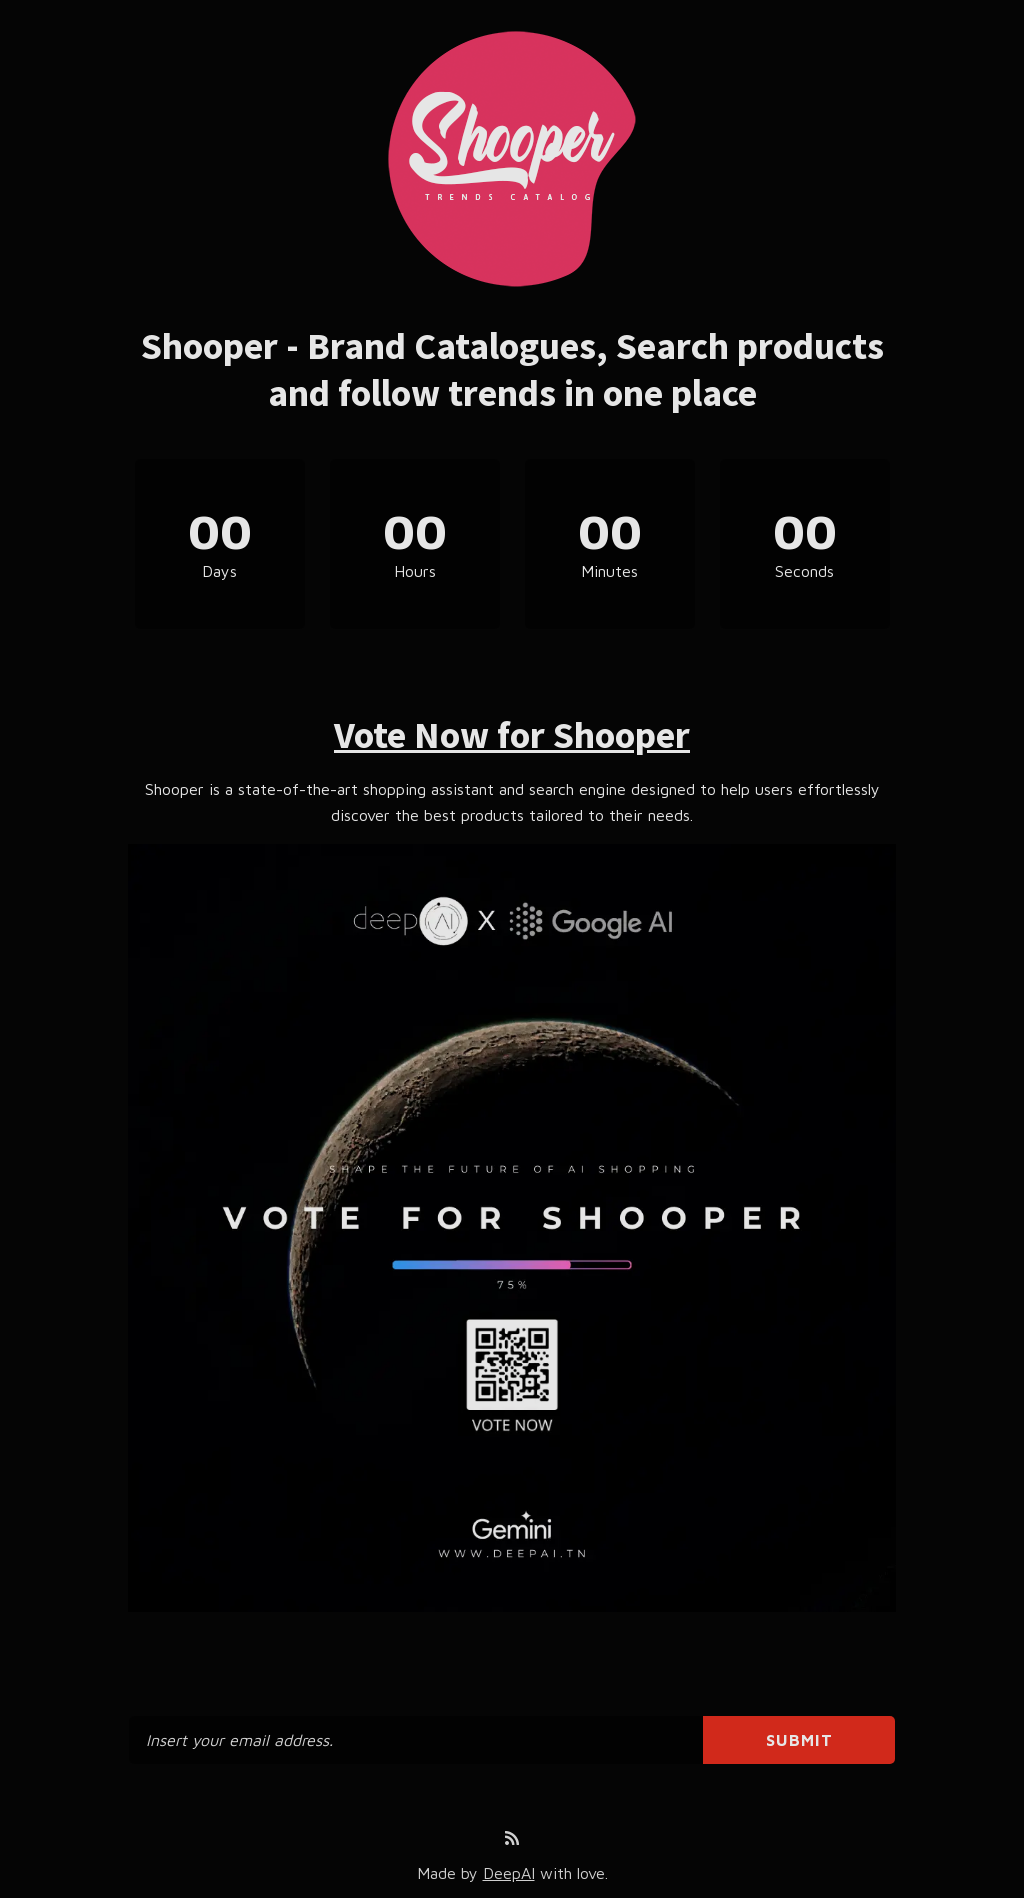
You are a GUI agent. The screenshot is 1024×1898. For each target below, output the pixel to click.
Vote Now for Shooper (512, 734)
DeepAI (509, 1873)
